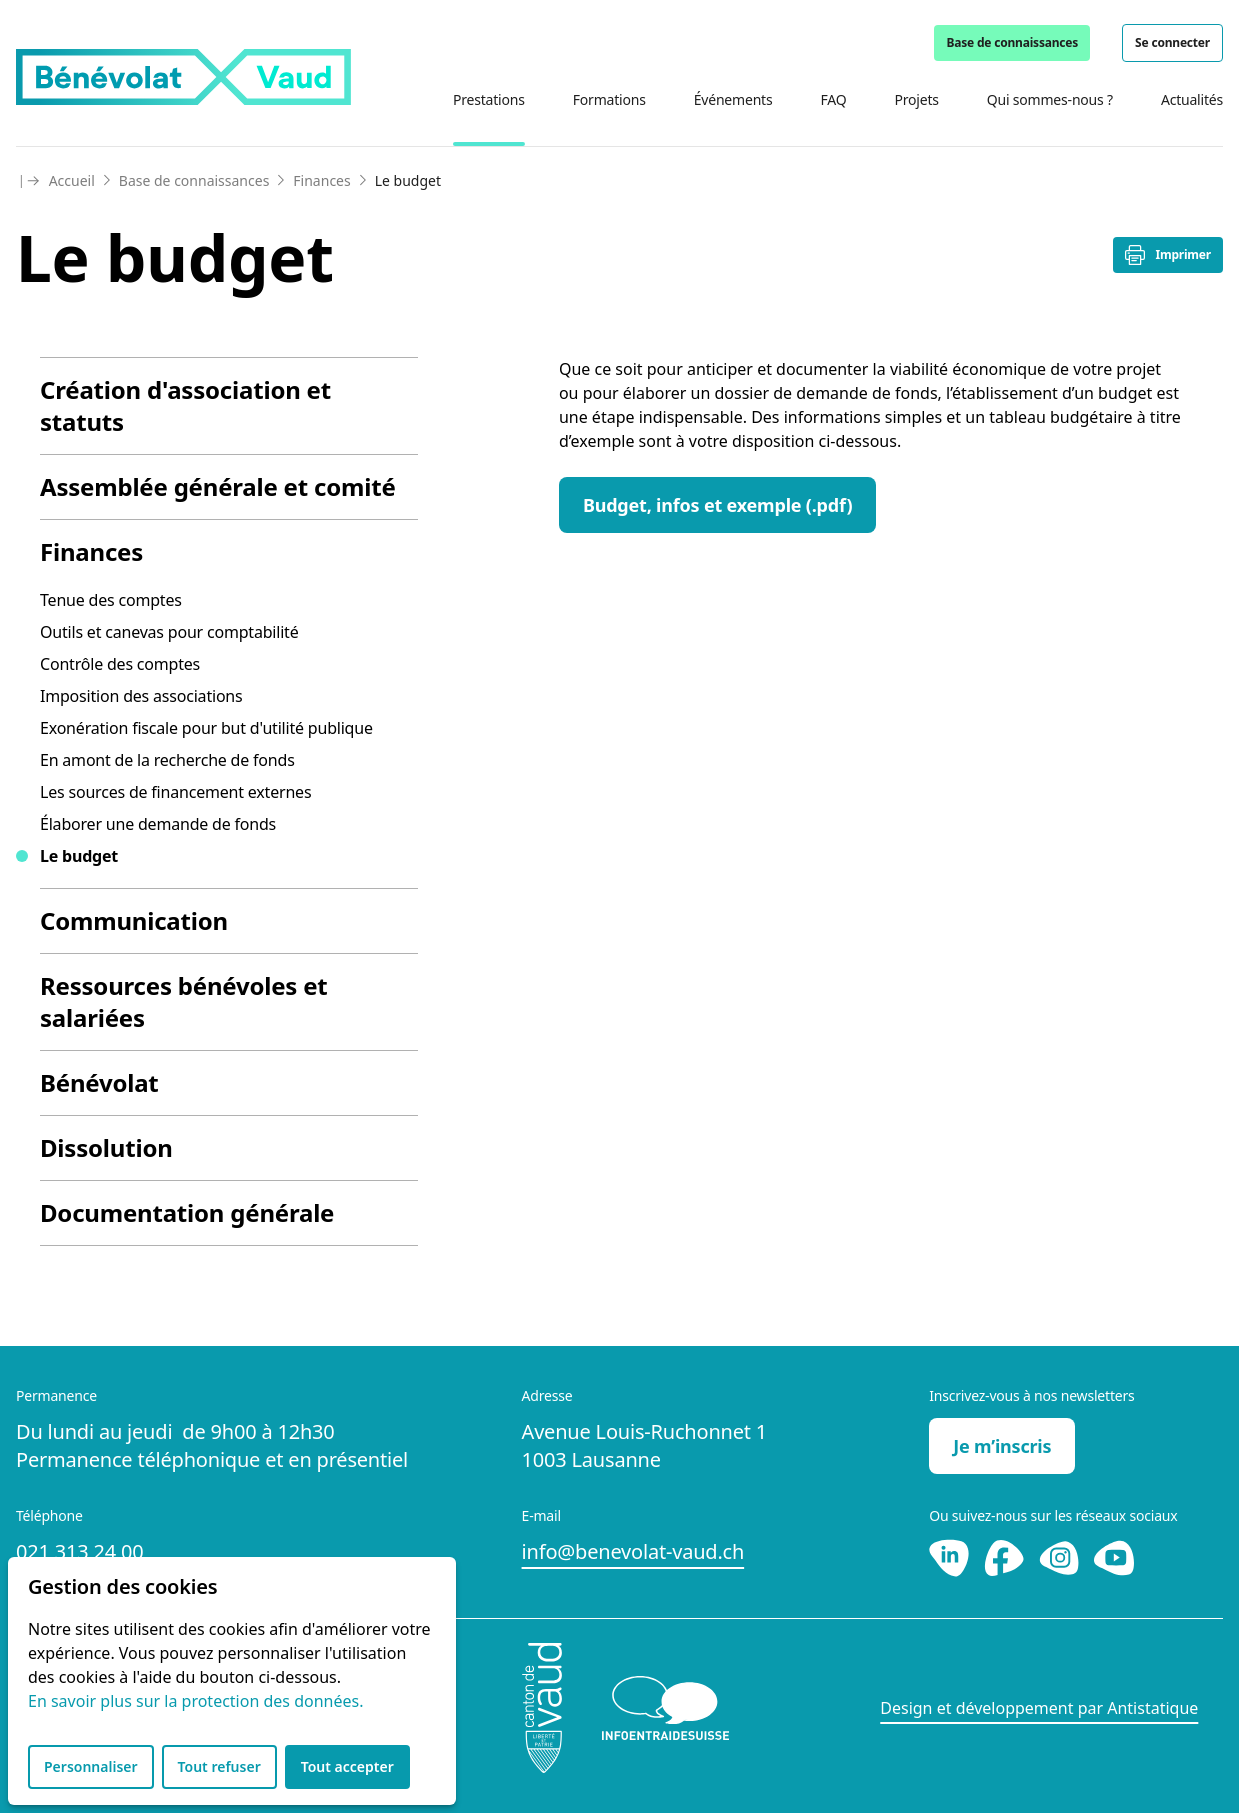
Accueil (72, 180)
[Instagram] (1061, 1555)
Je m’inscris (1002, 1446)
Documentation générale (187, 1212)
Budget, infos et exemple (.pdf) (717, 505)
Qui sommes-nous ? (1050, 99)
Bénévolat (99, 1082)
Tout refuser (219, 1766)
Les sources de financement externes (175, 792)
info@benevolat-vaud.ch (633, 1551)
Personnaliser (91, 1766)
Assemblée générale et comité (218, 486)
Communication (134, 920)
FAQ (833, 99)
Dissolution (106, 1147)
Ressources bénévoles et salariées (184, 1001)
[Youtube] (1114, 1555)
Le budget (79, 856)
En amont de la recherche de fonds (167, 760)
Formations (609, 99)
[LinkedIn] (951, 1555)
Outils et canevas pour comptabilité (169, 632)
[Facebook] (1006, 1555)
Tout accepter (347, 1766)
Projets (916, 99)
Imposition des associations (141, 696)
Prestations (489, 99)
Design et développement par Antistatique (1039, 1708)
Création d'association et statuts (185, 405)
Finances (321, 180)
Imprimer (1168, 255)
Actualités (1192, 99)
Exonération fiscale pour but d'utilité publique (206, 728)
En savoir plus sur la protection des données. (195, 1701)
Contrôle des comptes (120, 664)
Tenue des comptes (111, 600)
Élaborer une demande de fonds (158, 824)
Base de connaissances (1012, 42)
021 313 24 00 (79, 1551)
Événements (733, 99)
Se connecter (1172, 42)
